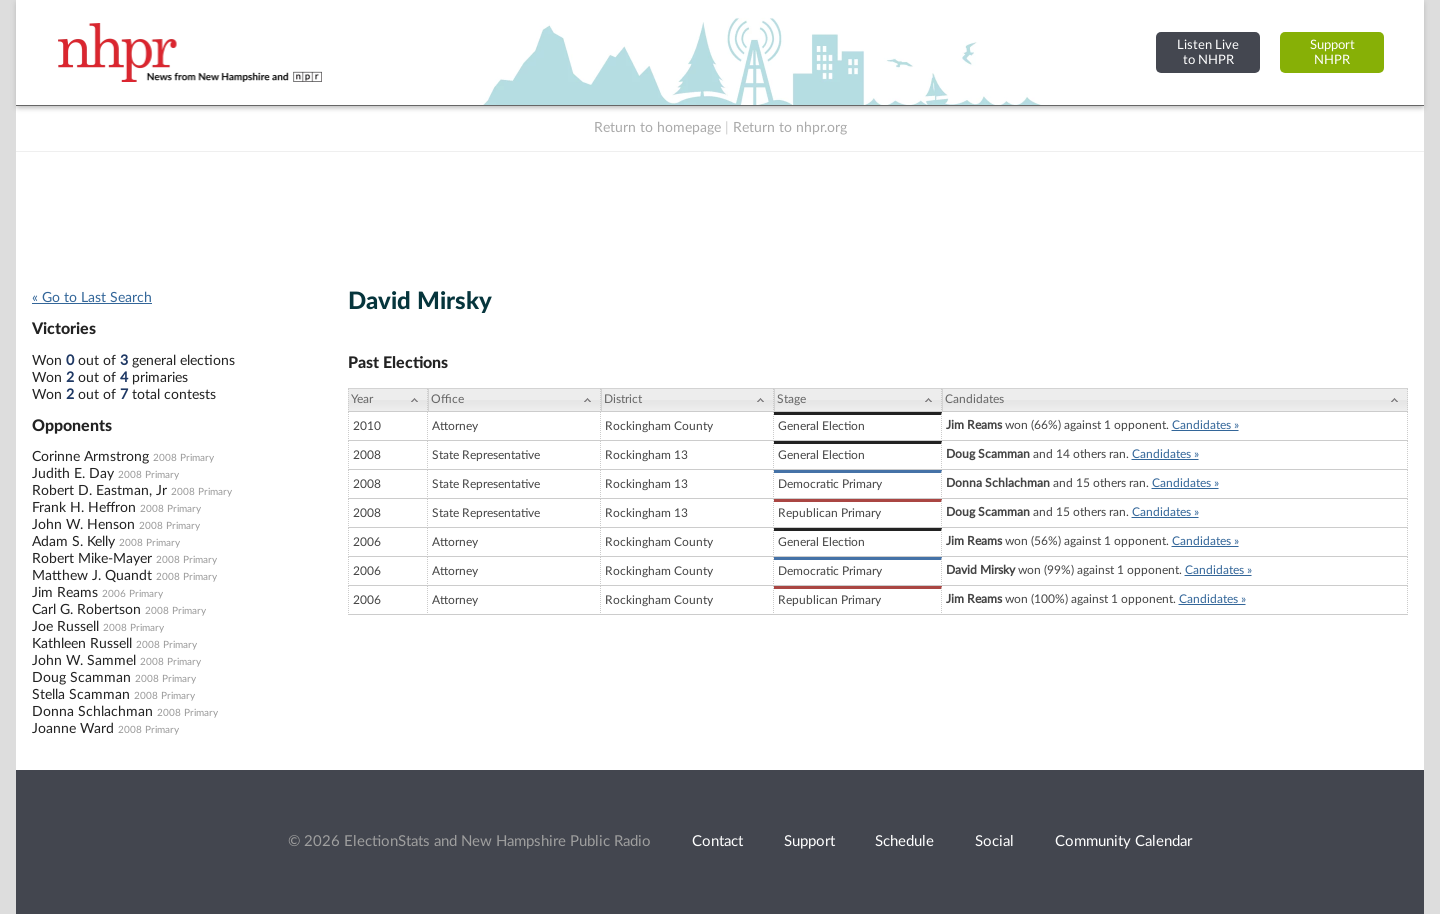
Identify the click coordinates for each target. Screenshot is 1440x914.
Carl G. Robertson (86, 610)
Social (994, 841)
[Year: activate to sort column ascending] (388, 400)
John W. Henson (83, 525)
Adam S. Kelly (73, 542)
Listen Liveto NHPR (1208, 52)
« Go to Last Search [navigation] (92, 298)
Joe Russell (65, 627)
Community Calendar (1123, 841)
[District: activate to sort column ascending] (687, 400)
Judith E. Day (73, 474)
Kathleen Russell (82, 644)
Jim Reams (65, 593)
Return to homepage (657, 128)
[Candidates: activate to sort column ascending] (1175, 400)
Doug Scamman (81, 678)
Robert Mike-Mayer (92, 559)
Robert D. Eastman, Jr (99, 491)
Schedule (904, 841)
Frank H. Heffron (84, 508)
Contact (717, 841)
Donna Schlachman (92, 712)
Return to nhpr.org (790, 128)
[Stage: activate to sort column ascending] (857, 400)
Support (809, 841)
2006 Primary (132, 594)
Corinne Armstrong (90, 457)
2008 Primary (183, 458)
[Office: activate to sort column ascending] (514, 400)
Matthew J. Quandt (92, 576)
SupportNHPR (1332, 52)
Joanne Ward (73, 729)
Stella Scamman (81, 695)
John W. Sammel (84, 661)
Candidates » (1205, 425)
